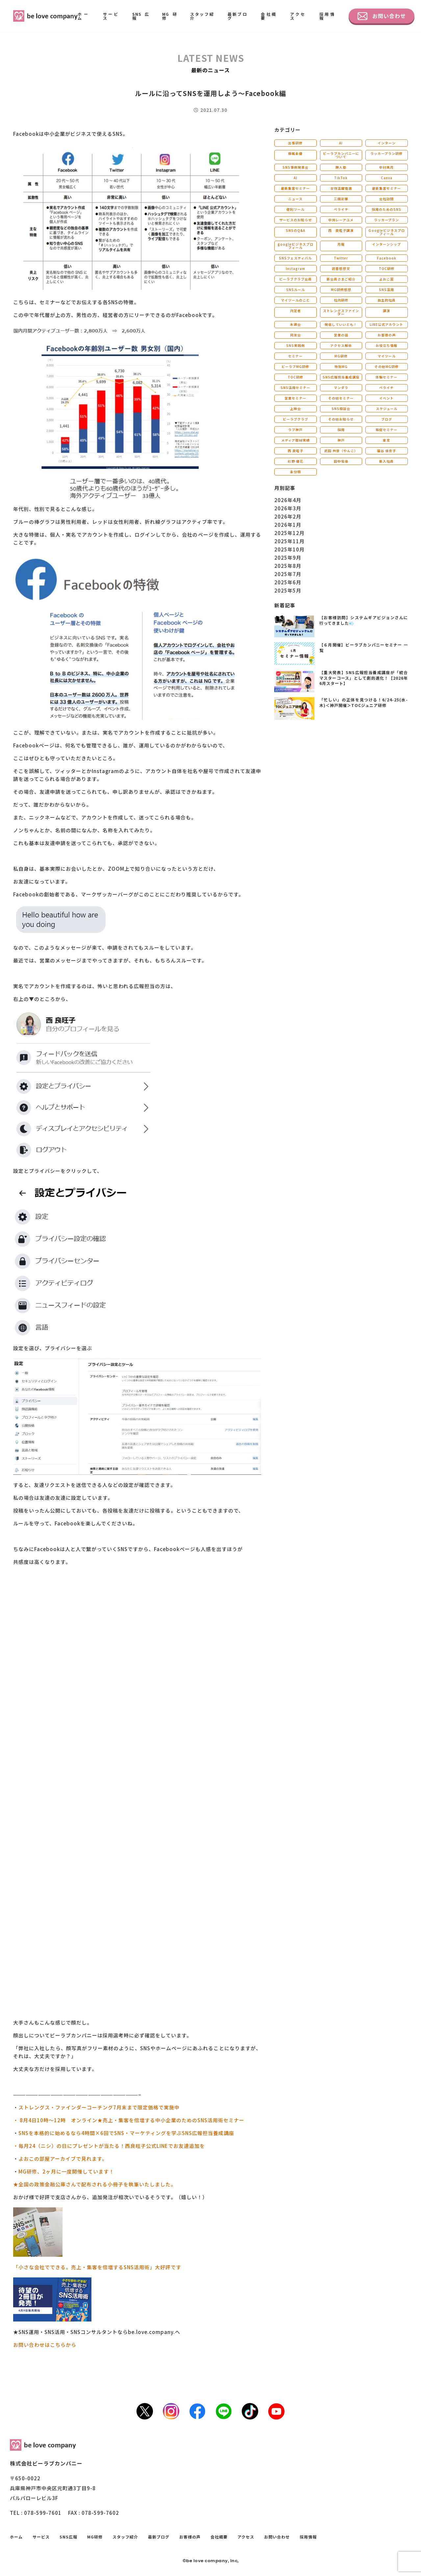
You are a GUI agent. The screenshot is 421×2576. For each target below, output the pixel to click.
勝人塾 (340, 167)
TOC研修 (386, 268)
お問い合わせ (382, 16)
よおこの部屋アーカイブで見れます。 (62, 2158)
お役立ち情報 (386, 345)
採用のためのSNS (386, 209)
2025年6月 (287, 582)
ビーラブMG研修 (295, 366)
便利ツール (295, 209)
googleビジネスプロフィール (295, 246)
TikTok (341, 177)
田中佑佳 (341, 461)
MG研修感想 (341, 289)
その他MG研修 (387, 366)
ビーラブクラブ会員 (295, 279)
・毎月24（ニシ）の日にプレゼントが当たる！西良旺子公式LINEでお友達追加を (109, 2145)
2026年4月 (287, 500)
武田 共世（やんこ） (341, 450)
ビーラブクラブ (295, 419)
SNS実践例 (295, 345)
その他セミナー (341, 398)
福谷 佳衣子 (386, 450)
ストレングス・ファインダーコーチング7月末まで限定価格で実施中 (99, 2107)
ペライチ (341, 209)
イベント (386, 398)
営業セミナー (295, 398)
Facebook (386, 257)
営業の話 (341, 334)
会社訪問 (386, 198)
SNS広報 (140, 16)
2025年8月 (287, 565)
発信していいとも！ (341, 324)
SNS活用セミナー (295, 387)
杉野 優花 (295, 461)
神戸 (341, 440)
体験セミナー (386, 377)
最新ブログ (238, 16)
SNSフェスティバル (295, 257)
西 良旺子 (295, 450)
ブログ (386, 419)
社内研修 (341, 300)
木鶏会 (295, 324)
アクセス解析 (341, 345)
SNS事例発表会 (296, 167)
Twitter (341, 257)
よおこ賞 (386, 279)
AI (341, 142)
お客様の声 (387, 334)
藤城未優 (295, 153)
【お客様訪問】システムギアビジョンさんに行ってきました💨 (363, 620)
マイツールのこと (295, 300)
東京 (386, 440)
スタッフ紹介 (202, 16)
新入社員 (386, 461)
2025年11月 (289, 541)
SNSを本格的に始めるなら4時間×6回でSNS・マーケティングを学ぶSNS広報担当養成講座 (126, 2132)
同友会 (295, 334)
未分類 (295, 471)
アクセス (298, 16)
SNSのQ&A (295, 230)
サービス (111, 16)
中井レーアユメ (341, 219)
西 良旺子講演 (341, 230)
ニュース (295, 198)
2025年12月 (289, 532)
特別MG (341, 366)
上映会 (295, 408)
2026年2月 (287, 516)
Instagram (295, 268)
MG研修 (169, 16)
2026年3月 (287, 508)
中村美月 (386, 167)
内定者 (295, 310)
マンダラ (341, 387)
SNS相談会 (341, 408)
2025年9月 (287, 557)
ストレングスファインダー (341, 312)
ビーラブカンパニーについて (341, 155)
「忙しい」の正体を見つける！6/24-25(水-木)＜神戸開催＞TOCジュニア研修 (363, 702)
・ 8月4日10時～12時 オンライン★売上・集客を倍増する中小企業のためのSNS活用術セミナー (128, 2120)
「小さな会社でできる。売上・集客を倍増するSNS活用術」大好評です (97, 2267)
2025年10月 (289, 549)
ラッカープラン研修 (386, 153)
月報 (341, 244)
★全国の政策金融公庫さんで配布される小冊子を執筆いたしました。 (94, 2184)
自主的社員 (387, 300)
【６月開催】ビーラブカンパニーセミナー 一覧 (363, 647)
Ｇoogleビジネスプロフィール (386, 232)
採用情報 (327, 16)
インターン (387, 142)
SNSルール (295, 289)
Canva (386, 177)
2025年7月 (287, 574)
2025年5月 (287, 590)
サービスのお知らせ (295, 219)
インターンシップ (386, 244)
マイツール (387, 355)
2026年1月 (287, 524)
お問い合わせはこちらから (44, 2344)
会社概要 (269, 16)
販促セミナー (386, 429)
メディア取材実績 (295, 440)
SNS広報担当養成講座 (341, 377)
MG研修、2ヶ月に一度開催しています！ (66, 2171)
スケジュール (386, 408)
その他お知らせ (341, 419)
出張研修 (295, 142)
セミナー (295, 355)
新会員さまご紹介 (341, 279)
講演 (386, 310)
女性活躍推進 (341, 188)
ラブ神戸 (295, 429)
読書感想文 (341, 268)
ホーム (84, 16)
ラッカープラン (386, 219)
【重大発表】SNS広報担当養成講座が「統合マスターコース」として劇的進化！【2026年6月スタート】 (363, 677)
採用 (341, 429)
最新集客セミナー (295, 188)
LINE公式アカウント (386, 324)
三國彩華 (341, 198)
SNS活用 (386, 289)
